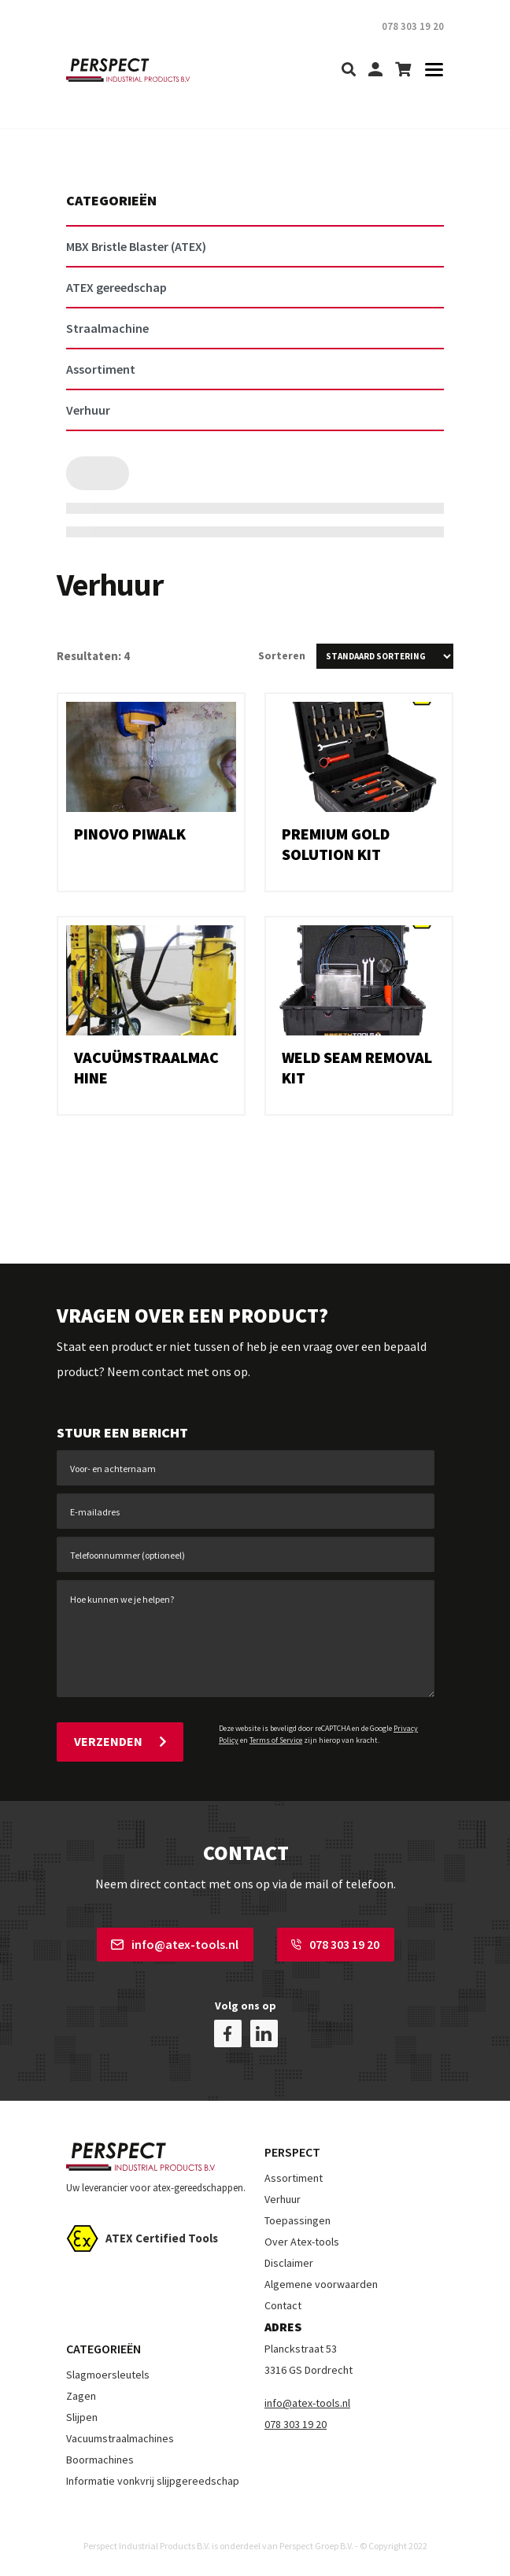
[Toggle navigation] (429, 70)
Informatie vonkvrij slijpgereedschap (152, 2481)
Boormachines (100, 2459)
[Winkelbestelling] (384, 656)
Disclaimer (288, 2263)
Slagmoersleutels (108, 2374)
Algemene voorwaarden (321, 2284)
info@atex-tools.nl (174, 1944)
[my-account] (375, 70)
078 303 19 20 (335, 1944)
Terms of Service (275, 1740)
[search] (349, 70)
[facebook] (228, 2033)
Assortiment (293, 2178)
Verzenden (120, 1741)
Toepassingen (297, 2220)
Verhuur (282, 2199)
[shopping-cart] (403, 70)
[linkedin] (264, 2033)
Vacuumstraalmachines (120, 2438)
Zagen (81, 2396)
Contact (282, 2305)
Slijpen (82, 2417)
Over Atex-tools (301, 2242)
